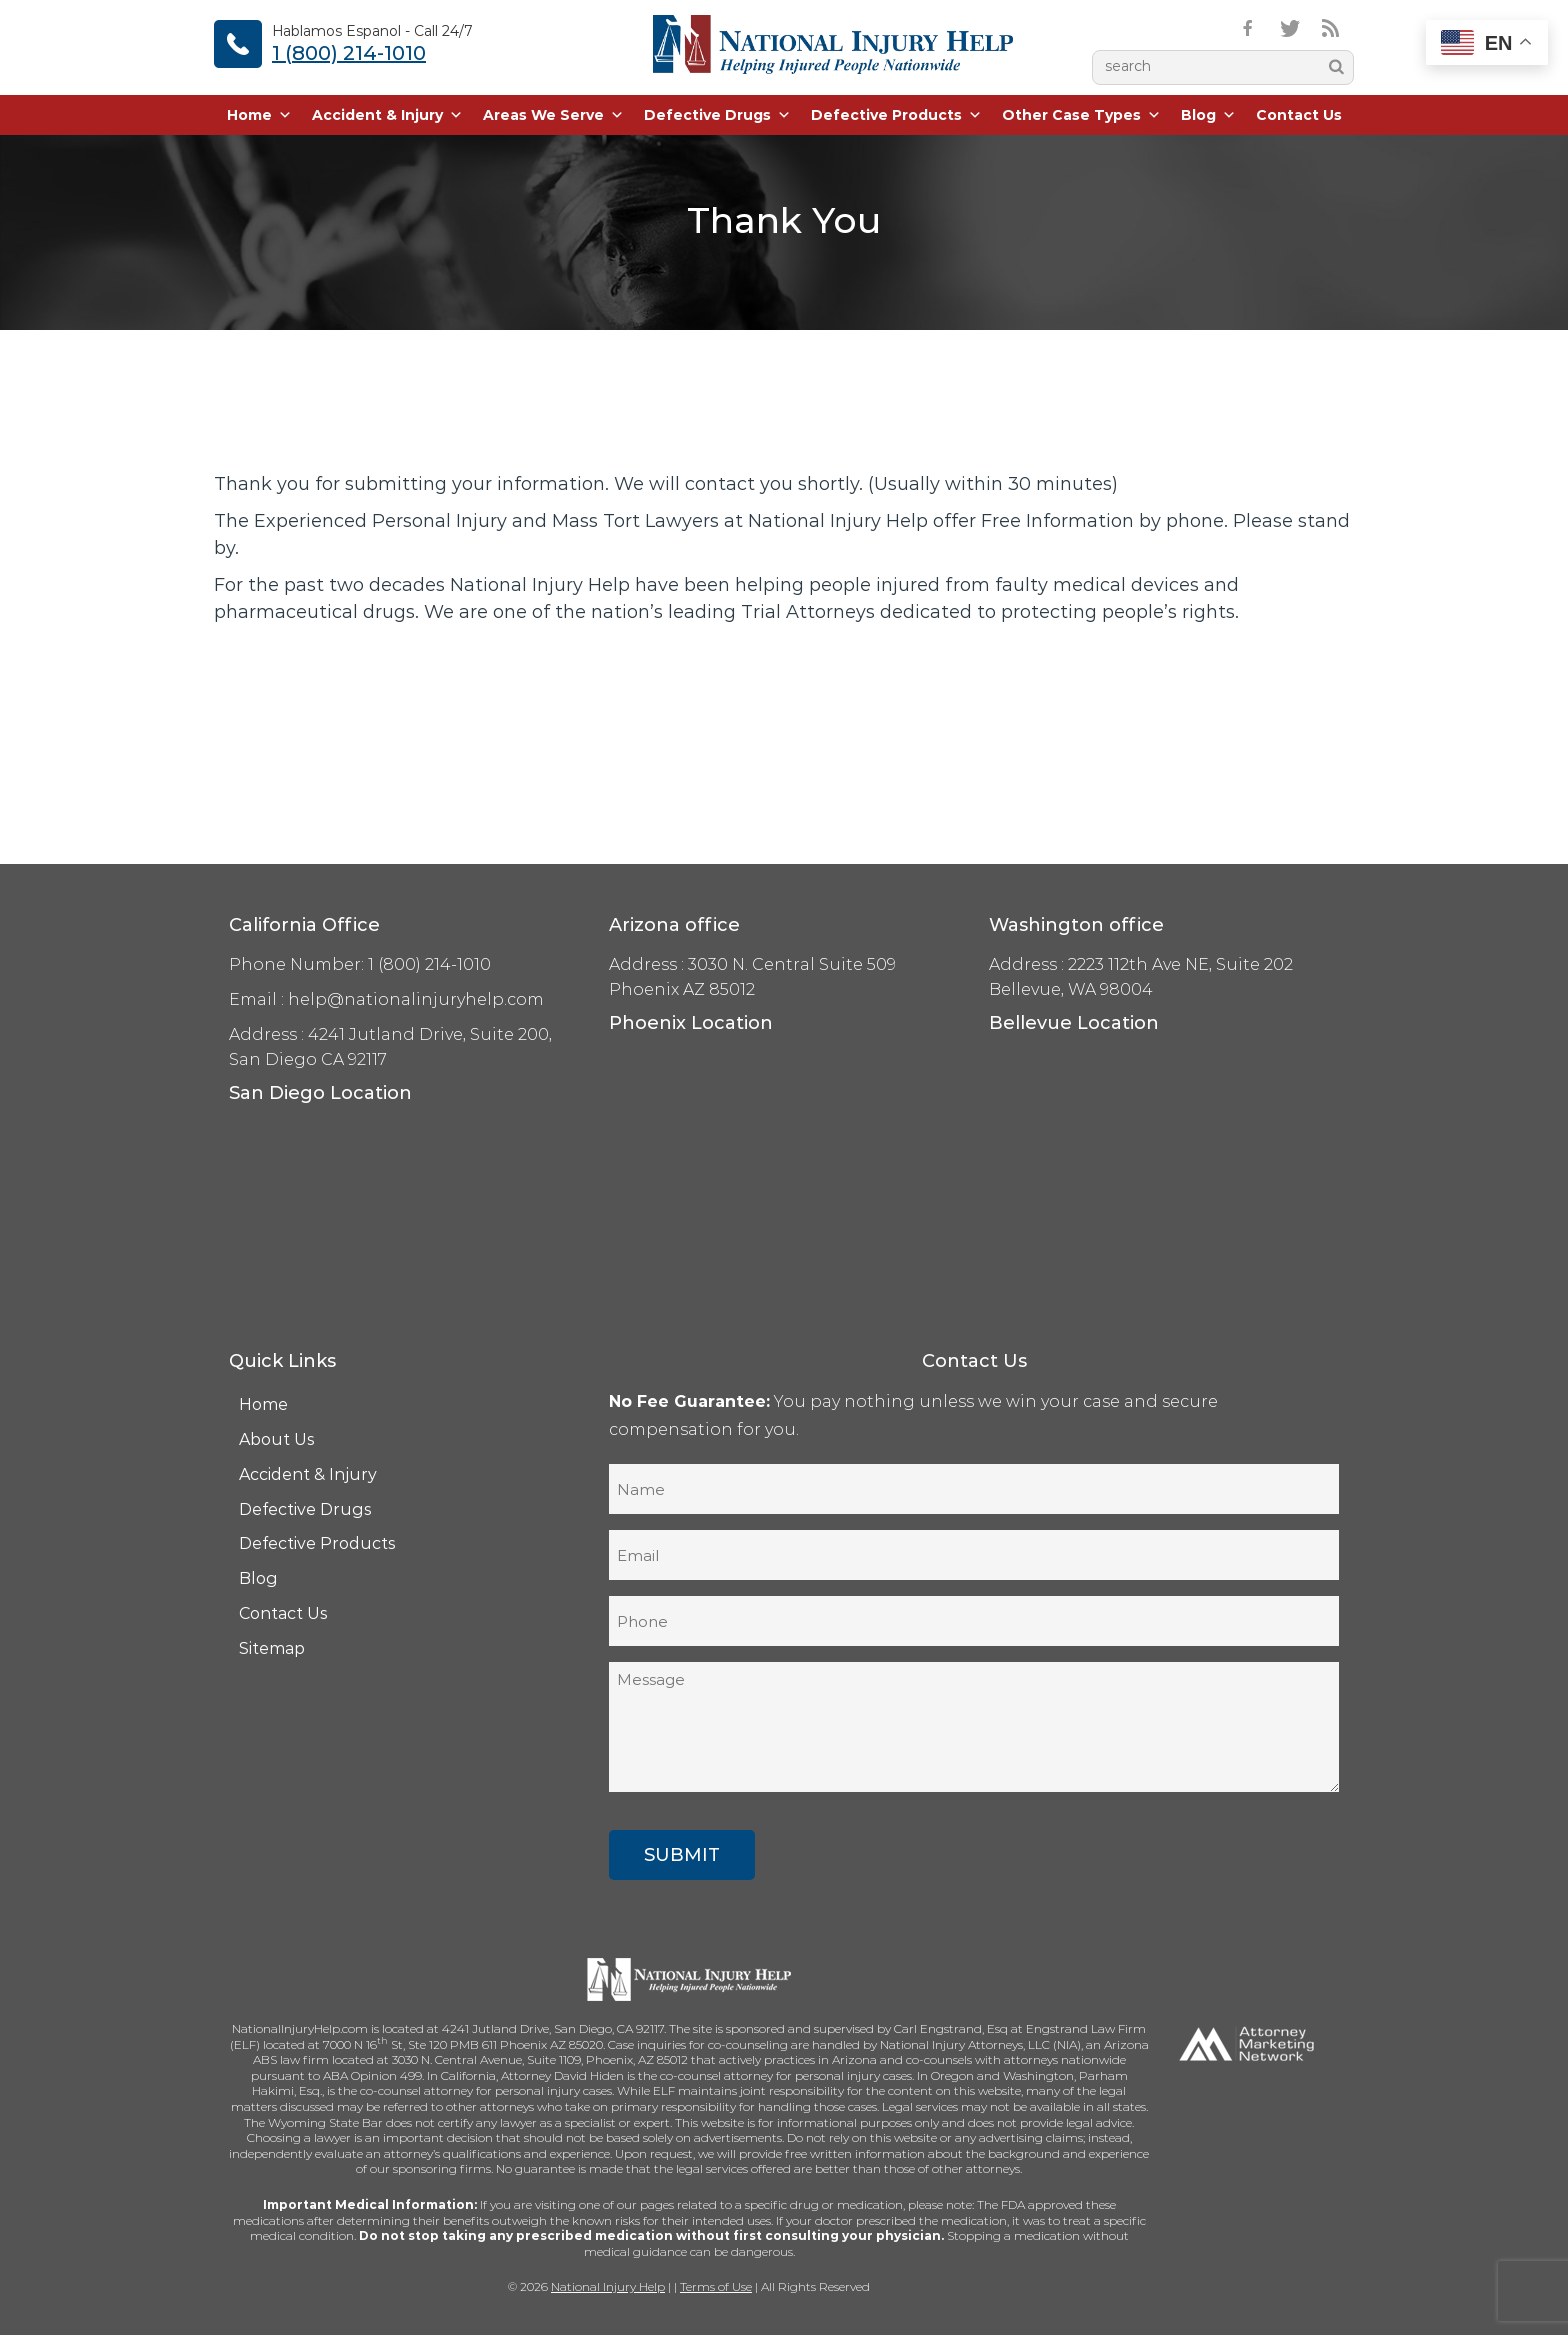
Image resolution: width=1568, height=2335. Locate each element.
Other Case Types (1081, 115)
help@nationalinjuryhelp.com (416, 999)
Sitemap (272, 1648)
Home (259, 115)
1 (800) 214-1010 (349, 53)
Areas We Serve (553, 115)
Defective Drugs (717, 115)
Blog (1208, 115)
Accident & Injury (387, 115)
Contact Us (1299, 115)
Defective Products (896, 115)
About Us (277, 1439)
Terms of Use (716, 2286)
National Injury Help (608, 2286)
